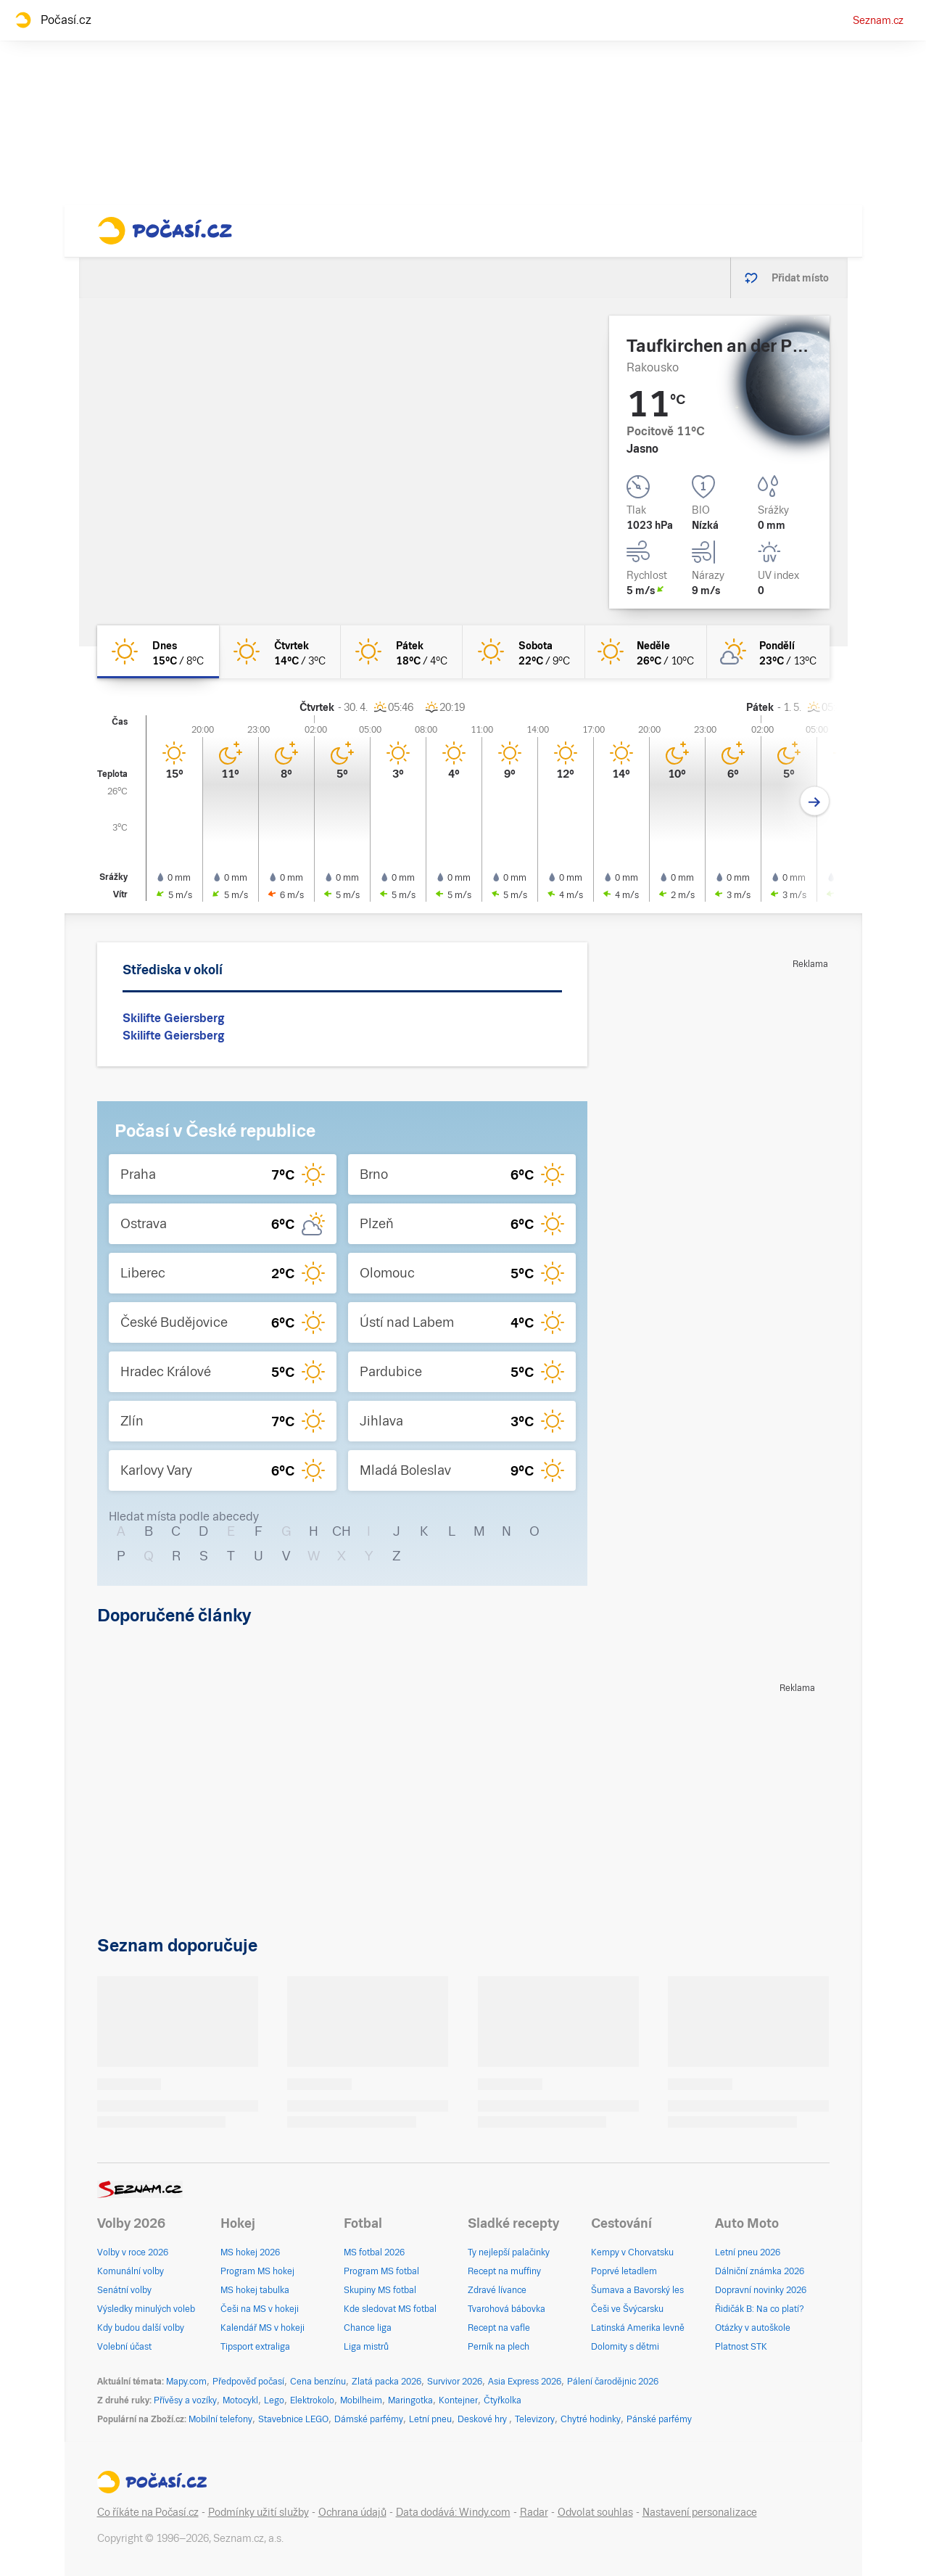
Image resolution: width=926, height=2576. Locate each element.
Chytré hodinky (591, 2419)
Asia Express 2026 (524, 2382)
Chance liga (368, 2328)
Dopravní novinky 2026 (760, 2290)
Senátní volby (124, 2290)
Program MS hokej (257, 2271)
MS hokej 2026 (250, 2252)
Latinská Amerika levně (638, 2328)
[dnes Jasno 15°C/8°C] (158, 651)
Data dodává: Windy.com (453, 2512)
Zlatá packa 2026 (386, 2382)
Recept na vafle (499, 2328)
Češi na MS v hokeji (259, 2309)
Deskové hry (483, 2419)
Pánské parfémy (659, 2419)
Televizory (535, 2419)
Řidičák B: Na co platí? (759, 2309)
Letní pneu (430, 2419)
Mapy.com (186, 2382)
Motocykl (240, 2400)
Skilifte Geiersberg (173, 1018)
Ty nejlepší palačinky (509, 2252)
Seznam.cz (878, 20)
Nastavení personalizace (699, 2512)
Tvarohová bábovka (506, 2309)
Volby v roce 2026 (132, 2252)
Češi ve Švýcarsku (627, 2309)
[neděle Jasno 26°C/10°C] (646, 651)
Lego (274, 2400)
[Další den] (815, 801)
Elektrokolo (312, 2400)
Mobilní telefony (220, 2419)
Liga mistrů (366, 2347)
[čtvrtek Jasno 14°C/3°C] (280, 651)
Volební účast (124, 2347)
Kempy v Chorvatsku (632, 2252)
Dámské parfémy (368, 2419)
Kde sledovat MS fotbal (390, 2309)
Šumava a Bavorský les (637, 2290)
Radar (534, 2512)
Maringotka (410, 2400)
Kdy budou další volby (140, 2328)
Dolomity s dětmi (625, 2347)
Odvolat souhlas (595, 2512)
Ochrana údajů (352, 2512)
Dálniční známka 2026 (759, 2271)
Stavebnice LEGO (293, 2419)
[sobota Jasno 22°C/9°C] (523, 651)
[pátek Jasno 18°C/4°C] (402, 651)
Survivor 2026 (454, 2382)
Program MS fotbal (381, 2271)
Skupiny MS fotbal (380, 2290)
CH (341, 1531)
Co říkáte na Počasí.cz (148, 2512)
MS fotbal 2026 (374, 2252)
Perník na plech (498, 2347)
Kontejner (458, 2400)
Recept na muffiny (504, 2271)
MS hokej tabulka (254, 2290)
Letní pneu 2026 (747, 2252)
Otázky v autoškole (752, 2328)
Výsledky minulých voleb (146, 2309)
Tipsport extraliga (255, 2347)
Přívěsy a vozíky (185, 2400)
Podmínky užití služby (258, 2512)
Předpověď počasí (248, 2382)
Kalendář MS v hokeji (262, 2328)
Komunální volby (130, 2271)
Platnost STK (741, 2347)
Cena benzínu (318, 2382)
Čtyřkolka (502, 2400)
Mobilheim (361, 2400)
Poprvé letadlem (624, 2271)
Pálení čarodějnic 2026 (612, 2382)
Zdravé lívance (497, 2290)
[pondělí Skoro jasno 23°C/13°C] (768, 651)
